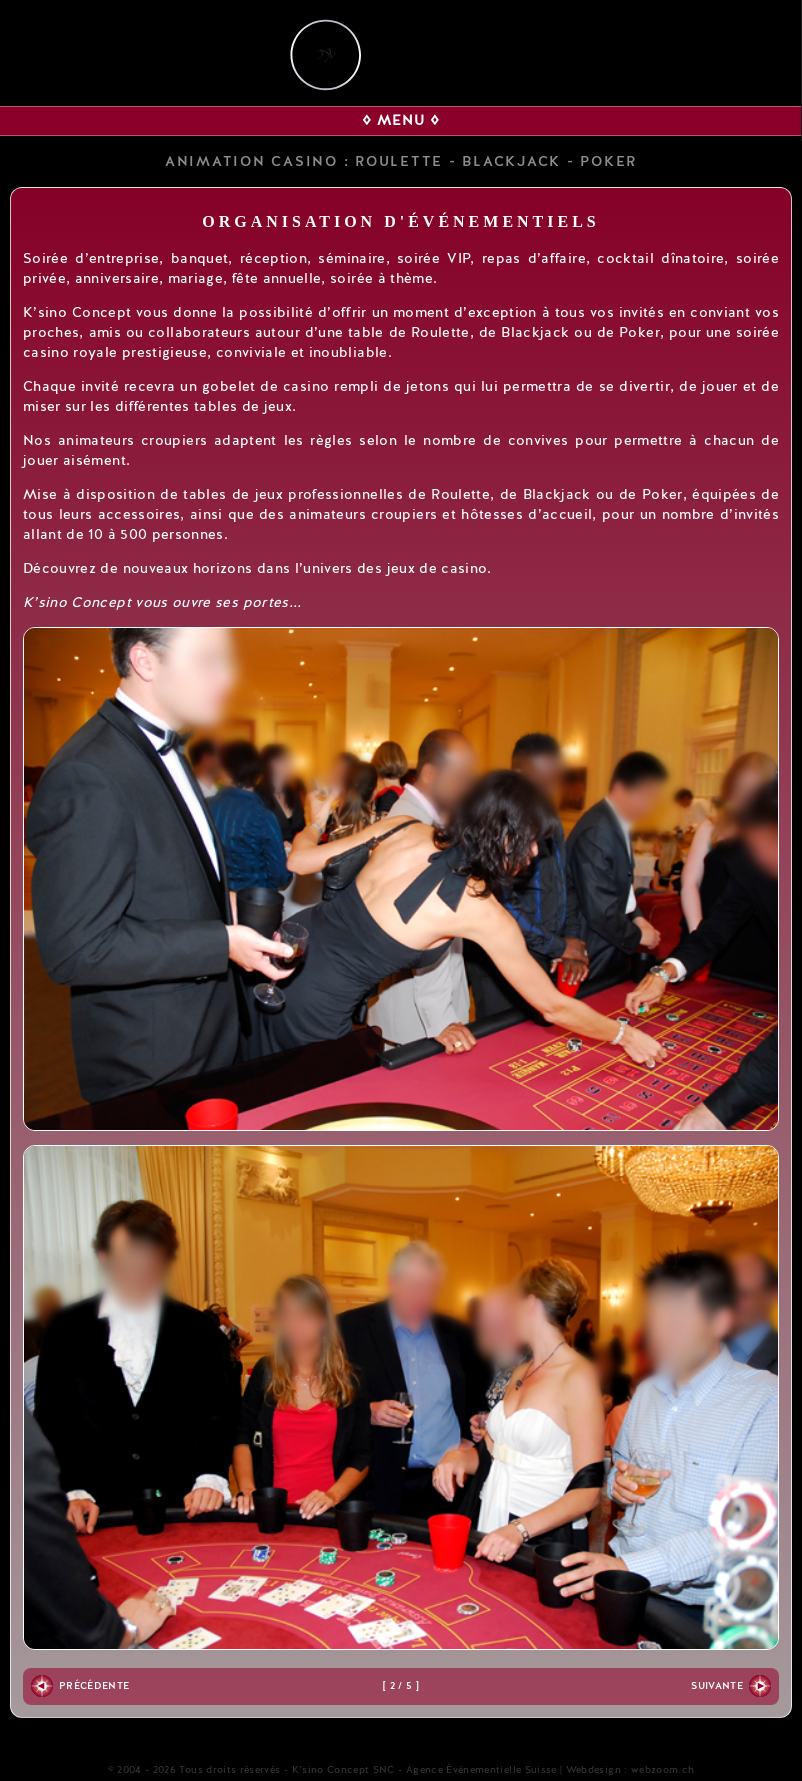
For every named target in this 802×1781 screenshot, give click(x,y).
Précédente (94, 1686)
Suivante (717, 1686)
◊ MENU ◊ (401, 120)
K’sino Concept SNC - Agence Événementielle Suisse (424, 1770)
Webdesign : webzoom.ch (630, 1770)
